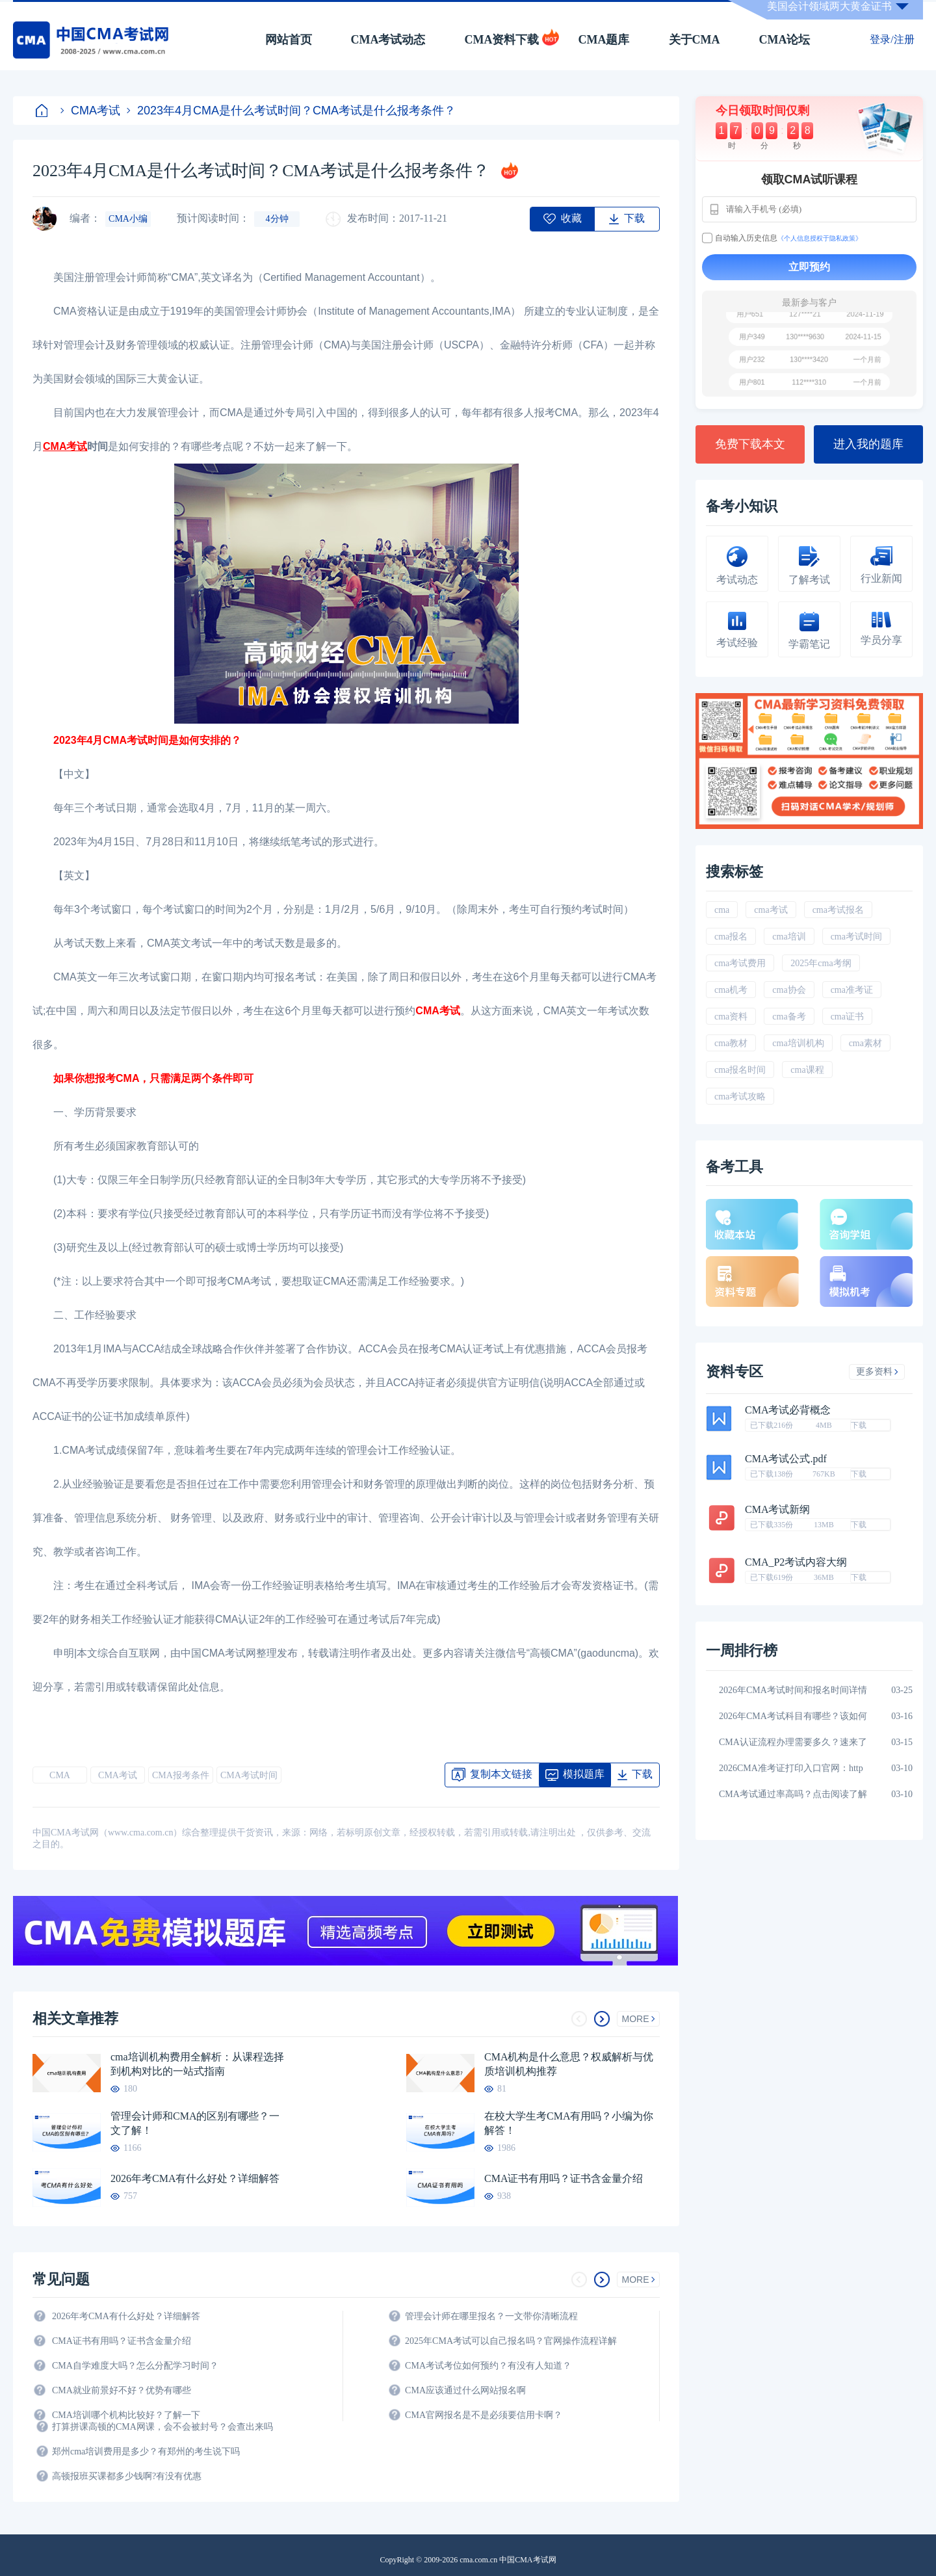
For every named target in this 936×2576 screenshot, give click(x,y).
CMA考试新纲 (777, 1510)
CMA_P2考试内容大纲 (796, 1562)
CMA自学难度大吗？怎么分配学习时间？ (135, 2366)
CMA (59, 1775)
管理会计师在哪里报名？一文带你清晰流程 (491, 2316)
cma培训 (788, 936)
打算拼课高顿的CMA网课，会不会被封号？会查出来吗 (162, 2427)
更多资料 (877, 1371)
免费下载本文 (750, 444)
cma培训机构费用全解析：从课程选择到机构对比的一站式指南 (197, 2064)
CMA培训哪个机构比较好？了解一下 (126, 2415)
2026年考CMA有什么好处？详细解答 (195, 2178)
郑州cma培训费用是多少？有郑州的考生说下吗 (146, 2451)
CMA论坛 (785, 39)
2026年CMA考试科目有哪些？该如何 (793, 1716)
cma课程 (807, 1070)
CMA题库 (604, 39)
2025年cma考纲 (820, 963)
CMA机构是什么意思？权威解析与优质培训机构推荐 (568, 2064)
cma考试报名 (838, 910)
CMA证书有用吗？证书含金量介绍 (563, 2178)
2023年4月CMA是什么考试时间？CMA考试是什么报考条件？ (291, 110)
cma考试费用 (740, 963)
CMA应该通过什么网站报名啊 (465, 2390)
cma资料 (731, 1016)
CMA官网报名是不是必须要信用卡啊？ (483, 2415)
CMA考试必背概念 (788, 1410)
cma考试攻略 (740, 1096)
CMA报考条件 (180, 1775)
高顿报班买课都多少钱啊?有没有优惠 (127, 2476)
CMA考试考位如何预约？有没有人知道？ (488, 2366)
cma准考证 (852, 990)
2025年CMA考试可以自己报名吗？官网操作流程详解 (511, 2341)
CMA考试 (90, 110)
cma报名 (731, 936)
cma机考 (731, 990)
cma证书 (847, 1016)
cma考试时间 (856, 936)
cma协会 (788, 990)
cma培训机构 (798, 1043)
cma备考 (788, 1016)
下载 (858, 1425)
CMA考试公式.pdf (786, 1459)
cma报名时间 (740, 1070)
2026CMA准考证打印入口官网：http (791, 1768)
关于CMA (694, 39)
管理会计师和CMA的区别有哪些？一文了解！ (195, 2123)
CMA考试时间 (249, 1775)
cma (721, 910)
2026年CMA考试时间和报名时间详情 (793, 1690)
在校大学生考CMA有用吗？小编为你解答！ (568, 2123)
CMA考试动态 (388, 39)
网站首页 (288, 39)
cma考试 (770, 910)
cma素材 (865, 1043)
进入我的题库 (868, 444)
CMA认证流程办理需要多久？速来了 (793, 1742)
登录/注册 (892, 39)
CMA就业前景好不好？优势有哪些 (121, 2390)
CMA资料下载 (502, 39)
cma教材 (731, 1043)
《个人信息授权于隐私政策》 (819, 238)
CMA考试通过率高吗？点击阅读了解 (793, 1794)
